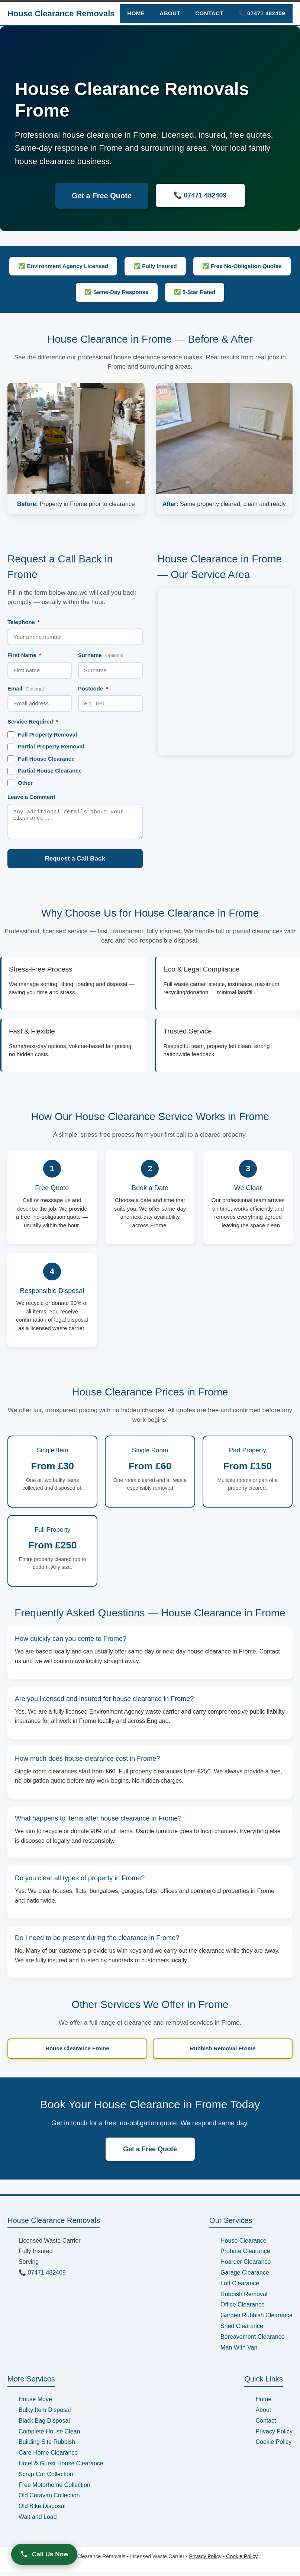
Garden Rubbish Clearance (256, 2320)
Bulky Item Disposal (45, 2414)
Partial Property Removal (45, 746)
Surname (100, 655)
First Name (24, 655)
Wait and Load (38, 2521)
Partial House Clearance (44, 770)
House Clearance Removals (61, 13)
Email (25, 688)
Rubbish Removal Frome (223, 2053)
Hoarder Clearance (245, 2266)
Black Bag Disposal (44, 2425)
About (169, 13)
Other (20, 783)
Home (136, 13)
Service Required (32, 721)
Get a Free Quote (102, 196)
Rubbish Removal (243, 2298)
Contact (209, 13)
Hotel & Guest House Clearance (61, 2468)
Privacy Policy (274, 2436)
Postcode (93, 688)
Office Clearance (242, 2309)
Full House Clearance (41, 758)
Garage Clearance (244, 2277)
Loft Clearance (239, 2288)
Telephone (23, 622)
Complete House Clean (49, 2436)
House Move (35, 2403)
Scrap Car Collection (46, 2478)
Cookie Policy (273, 2446)
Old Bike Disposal (42, 2510)
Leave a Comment (31, 797)
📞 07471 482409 (261, 13)
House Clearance (243, 2245)
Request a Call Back (75, 862)
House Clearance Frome (77, 2053)
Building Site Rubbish (47, 2446)
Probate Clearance (245, 2255)
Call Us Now (44, 2554)
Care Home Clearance (48, 2457)
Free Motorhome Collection (54, 2489)
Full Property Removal (42, 734)
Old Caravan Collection (49, 2500)
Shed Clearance (241, 2330)
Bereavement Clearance (252, 2341)
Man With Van (238, 2352)
